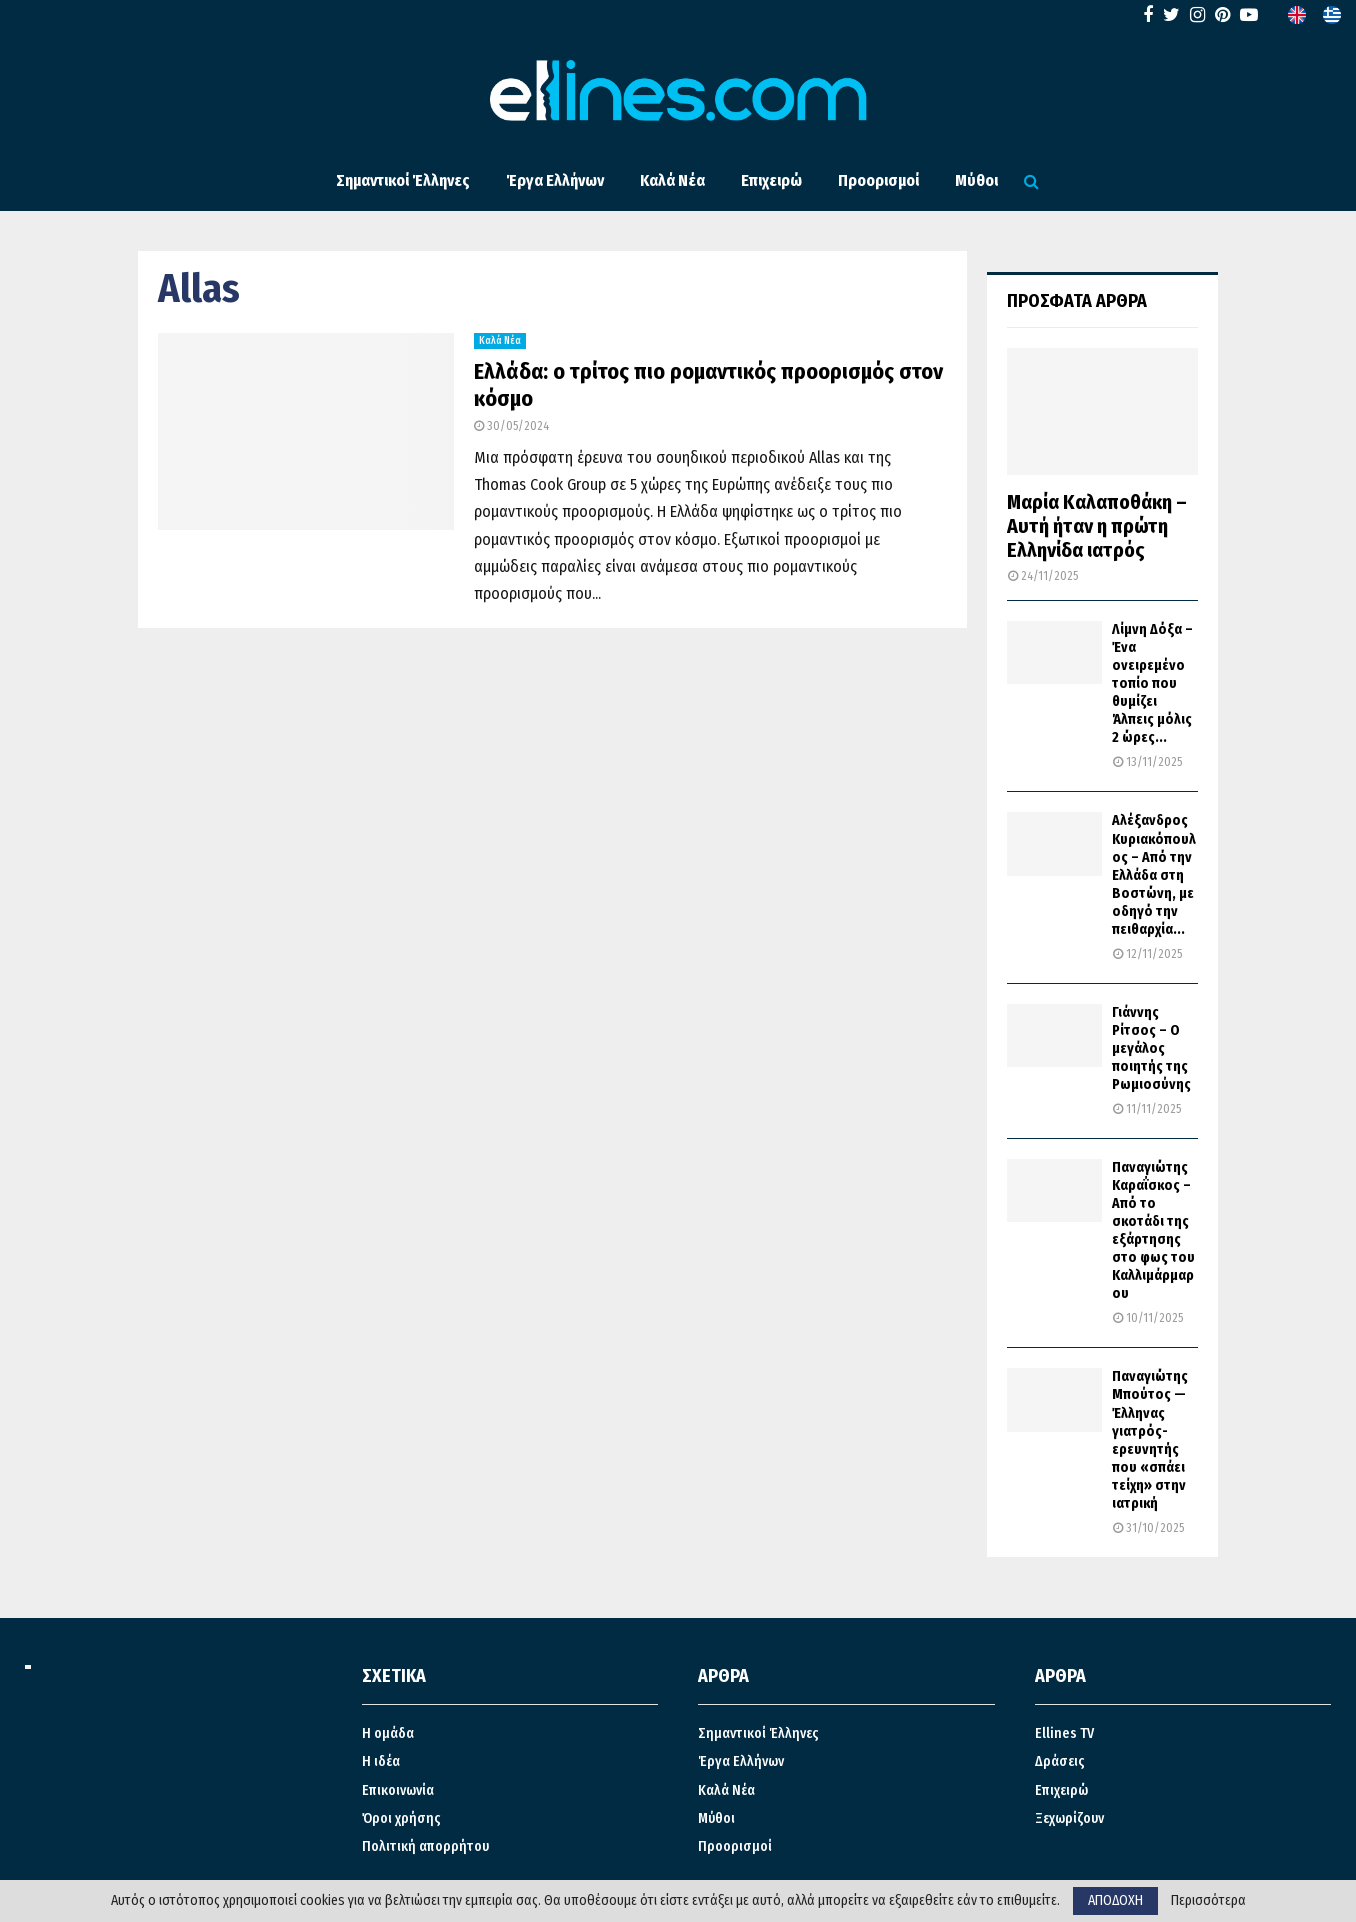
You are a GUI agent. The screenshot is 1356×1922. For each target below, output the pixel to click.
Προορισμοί (878, 180)
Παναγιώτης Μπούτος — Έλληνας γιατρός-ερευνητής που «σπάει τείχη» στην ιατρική (1150, 1439)
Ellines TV (1064, 1733)
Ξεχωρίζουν (1069, 1818)
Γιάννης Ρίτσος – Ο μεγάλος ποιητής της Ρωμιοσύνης (1151, 1048)
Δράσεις (1060, 1761)
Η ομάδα (388, 1733)
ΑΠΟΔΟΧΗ (1115, 1900)
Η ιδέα (381, 1761)
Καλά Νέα (672, 180)
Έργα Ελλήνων (555, 180)
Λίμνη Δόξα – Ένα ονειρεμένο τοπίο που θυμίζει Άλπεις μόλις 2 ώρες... (1152, 683)
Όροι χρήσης (401, 1818)
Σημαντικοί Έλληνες (403, 180)
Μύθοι (976, 180)
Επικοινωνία (398, 1790)
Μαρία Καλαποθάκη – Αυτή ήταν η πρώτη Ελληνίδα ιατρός (1097, 526)
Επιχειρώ (771, 180)
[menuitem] (1297, 15)
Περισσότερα (1208, 1901)
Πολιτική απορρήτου (425, 1846)
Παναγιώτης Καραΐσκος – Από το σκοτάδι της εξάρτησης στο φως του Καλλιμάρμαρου (1153, 1230)
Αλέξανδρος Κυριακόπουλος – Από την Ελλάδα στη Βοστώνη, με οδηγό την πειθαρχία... (1154, 874)
